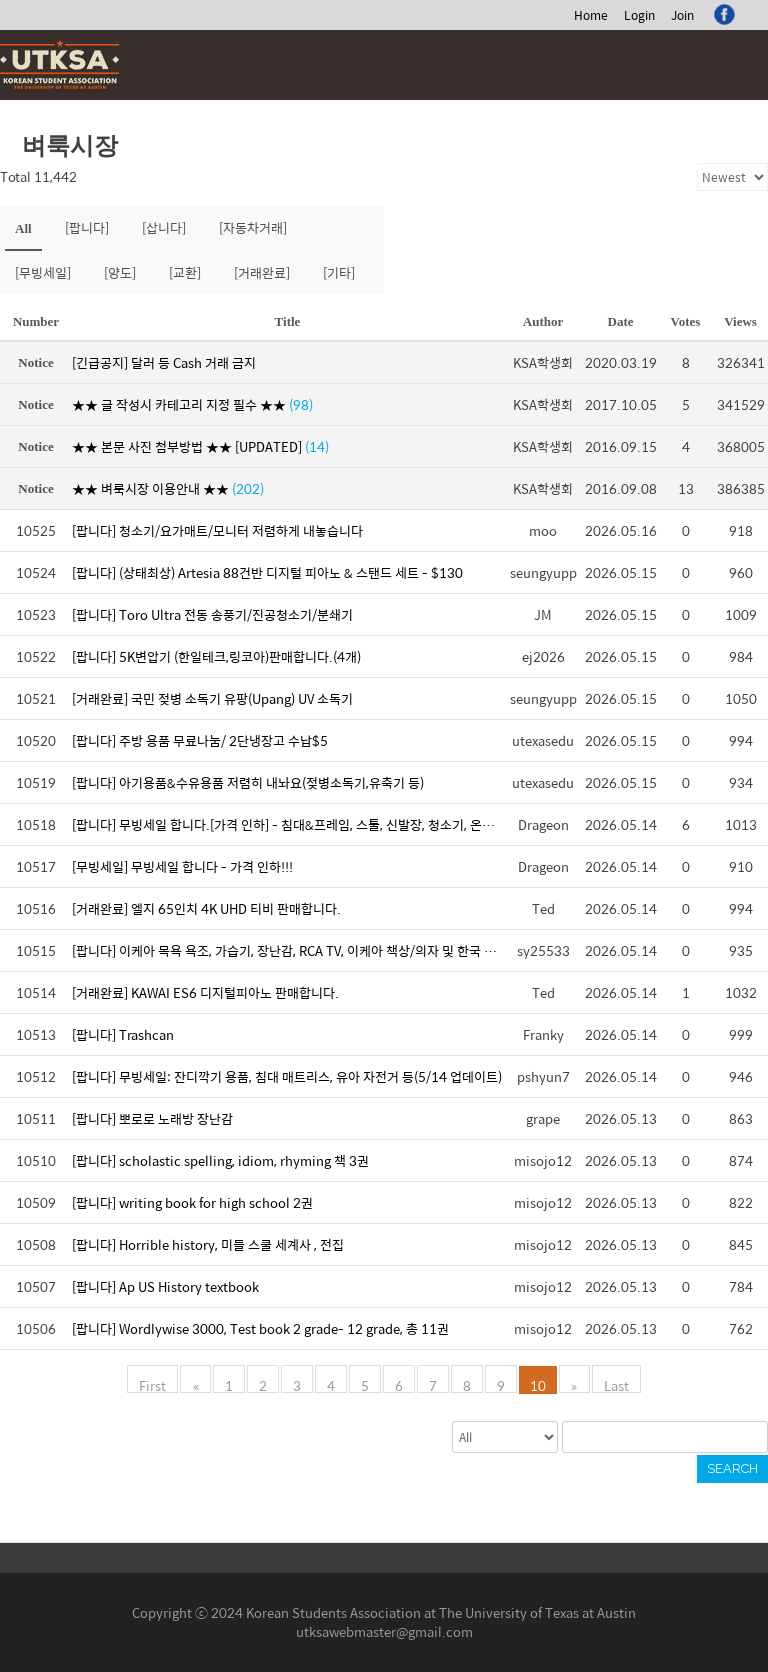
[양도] (120, 272)
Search (732, 1468)
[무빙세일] (43, 272)
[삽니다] (164, 227)
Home (591, 15)
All (23, 228)
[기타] (339, 272)
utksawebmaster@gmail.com (384, 1631)
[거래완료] (262, 272)
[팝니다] (87, 227)
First (153, 1384)
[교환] (185, 272)
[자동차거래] (253, 227)
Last (615, 1384)
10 (538, 1384)
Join (682, 15)
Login (639, 15)
